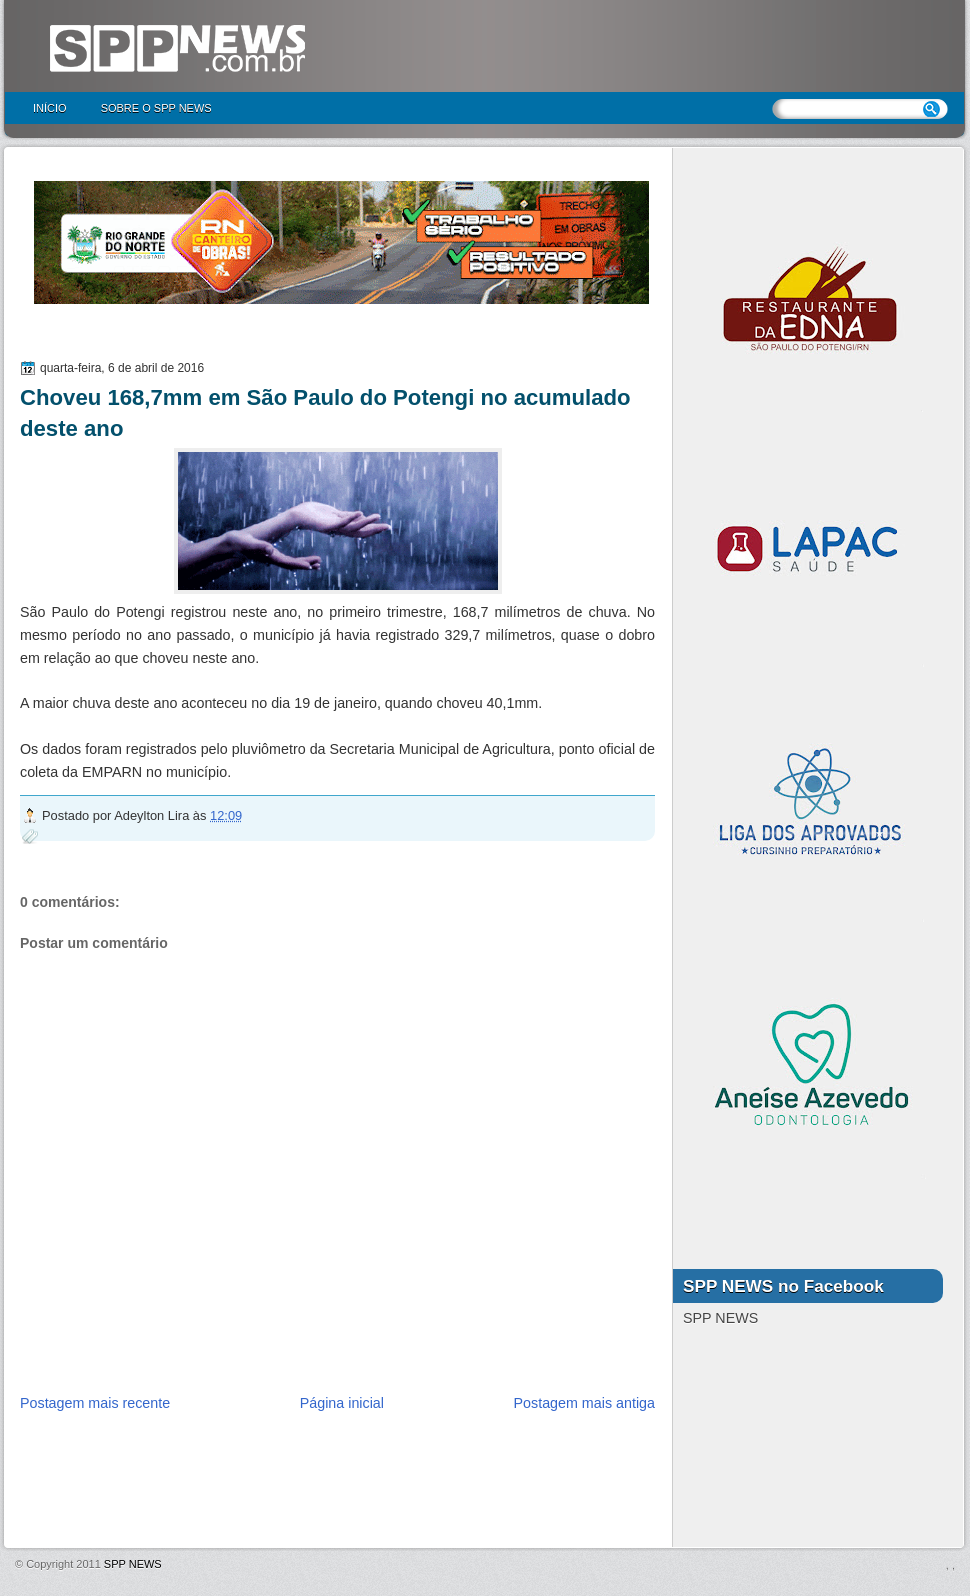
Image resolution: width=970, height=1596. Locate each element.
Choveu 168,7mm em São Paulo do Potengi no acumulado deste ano (325, 413)
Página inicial (342, 1403)
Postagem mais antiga (584, 1403)
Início (50, 108)
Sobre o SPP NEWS (156, 108)
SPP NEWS (133, 1564)
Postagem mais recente (95, 1403)
